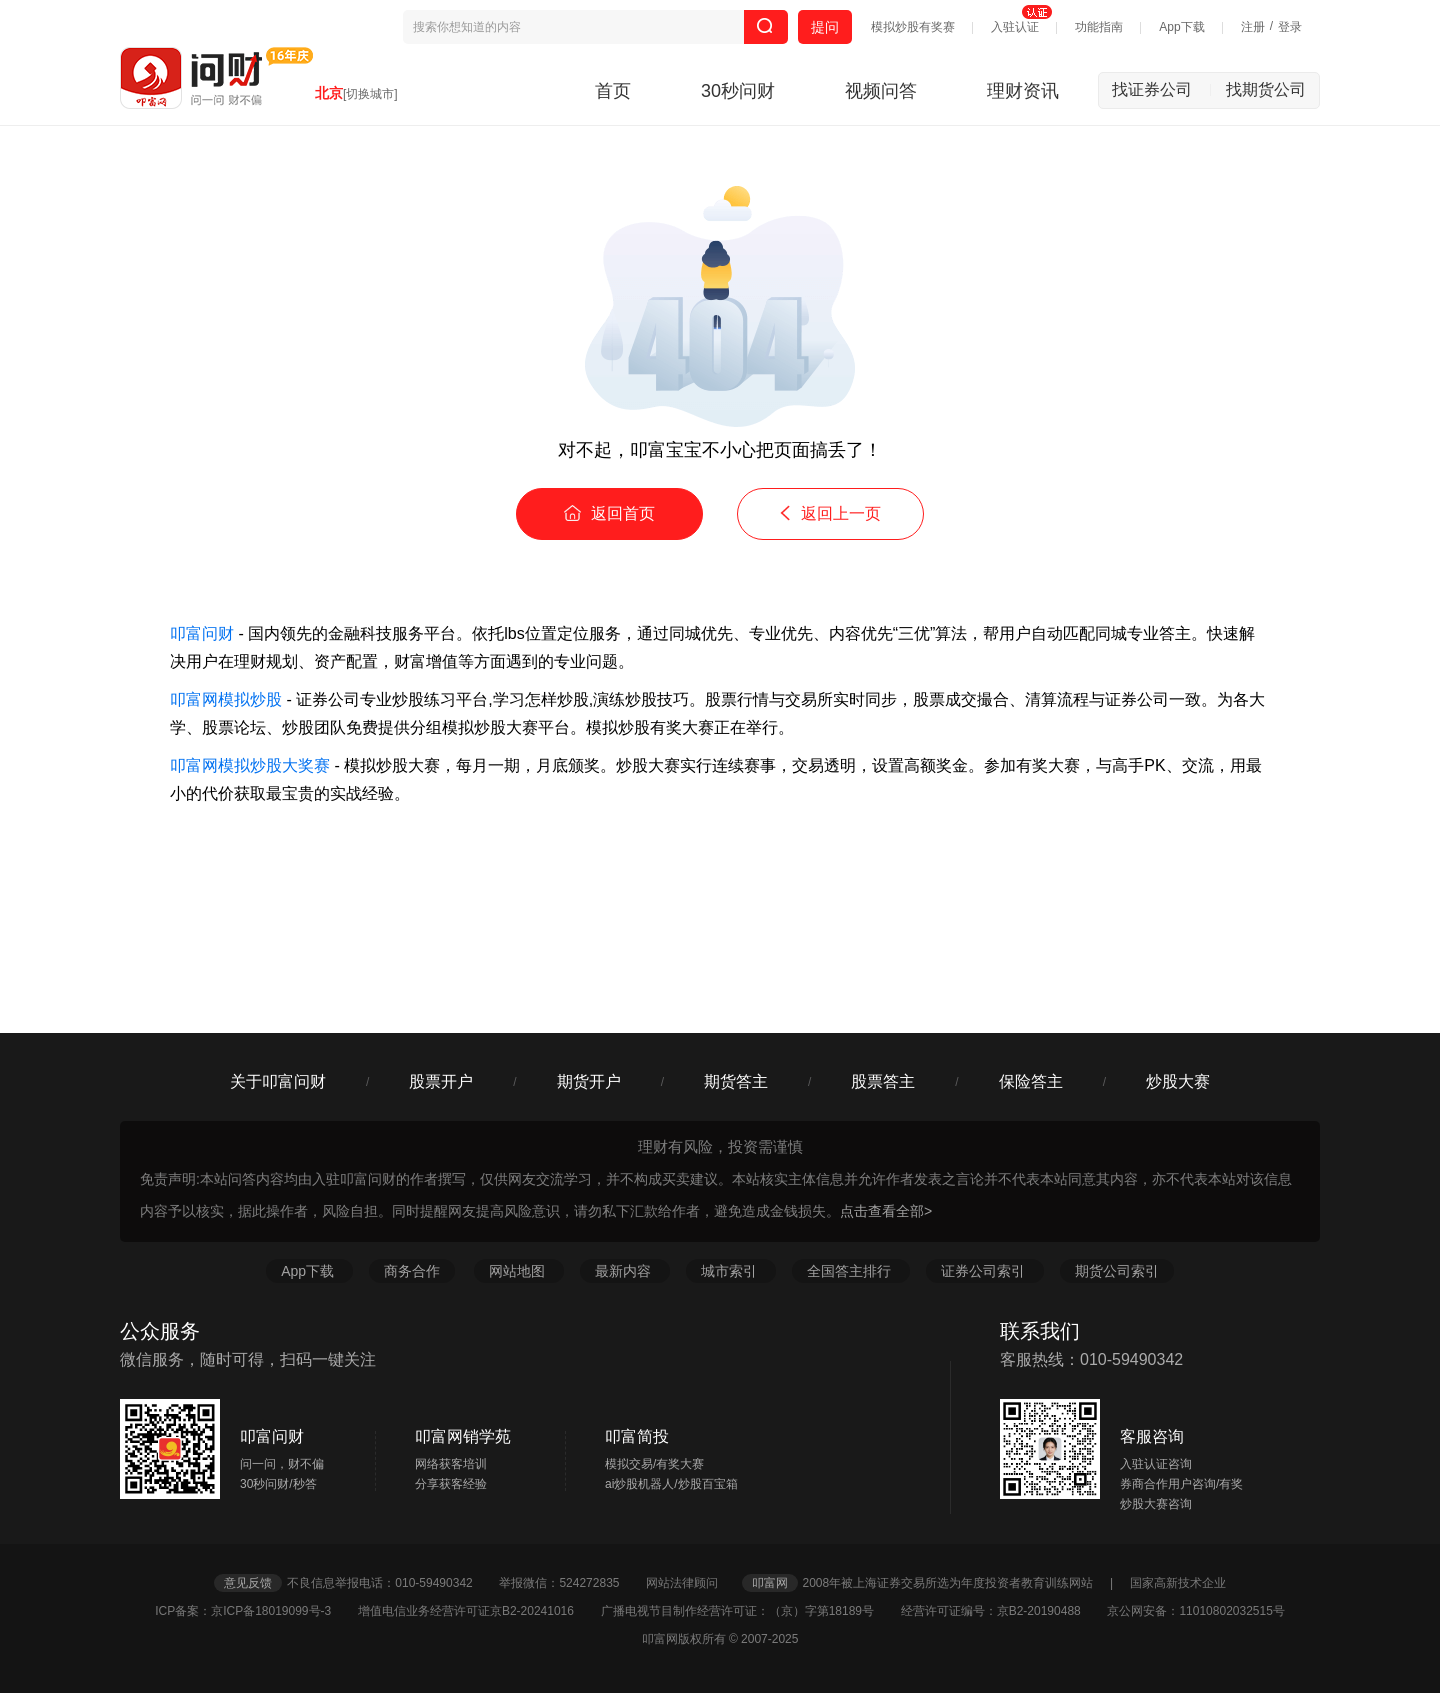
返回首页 (609, 513)
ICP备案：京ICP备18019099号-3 (254, 1611)
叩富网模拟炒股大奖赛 (250, 765)
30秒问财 (738, 91)
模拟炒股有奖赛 (913, 27)
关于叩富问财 (278, 1081)
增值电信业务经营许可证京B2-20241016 (477, 1611)
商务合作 (412, 1271)
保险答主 (1031, 1081)
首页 (613, 91)
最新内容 (625, 1271)
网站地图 (519, 1271)
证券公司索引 (985, 1271)
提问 (825, 27)
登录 (1290, 27)
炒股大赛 (1178, 1081)
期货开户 (589, 1081)
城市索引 (731, 1271)
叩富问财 (202, 633)
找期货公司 (1266, 89)
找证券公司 (1162, 89)
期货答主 (736, 1081)
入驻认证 (1015, 27)
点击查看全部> (886, 1211)
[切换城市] (370, 94)
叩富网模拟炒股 (226, 699)
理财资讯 (1023, 91)
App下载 (1181, 27)
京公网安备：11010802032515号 (1195, 1611)
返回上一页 (830, 513)
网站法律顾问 (692, 1583)
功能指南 (1099, 27)
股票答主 (883, 1081)
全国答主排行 (851, 1271)
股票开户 (441, 1081)
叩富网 (770, 1583)
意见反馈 (248, 1583)
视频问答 (881, 91)
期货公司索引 (1117, 1271)
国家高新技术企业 (1178, 1583)
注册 (1253, 27)
